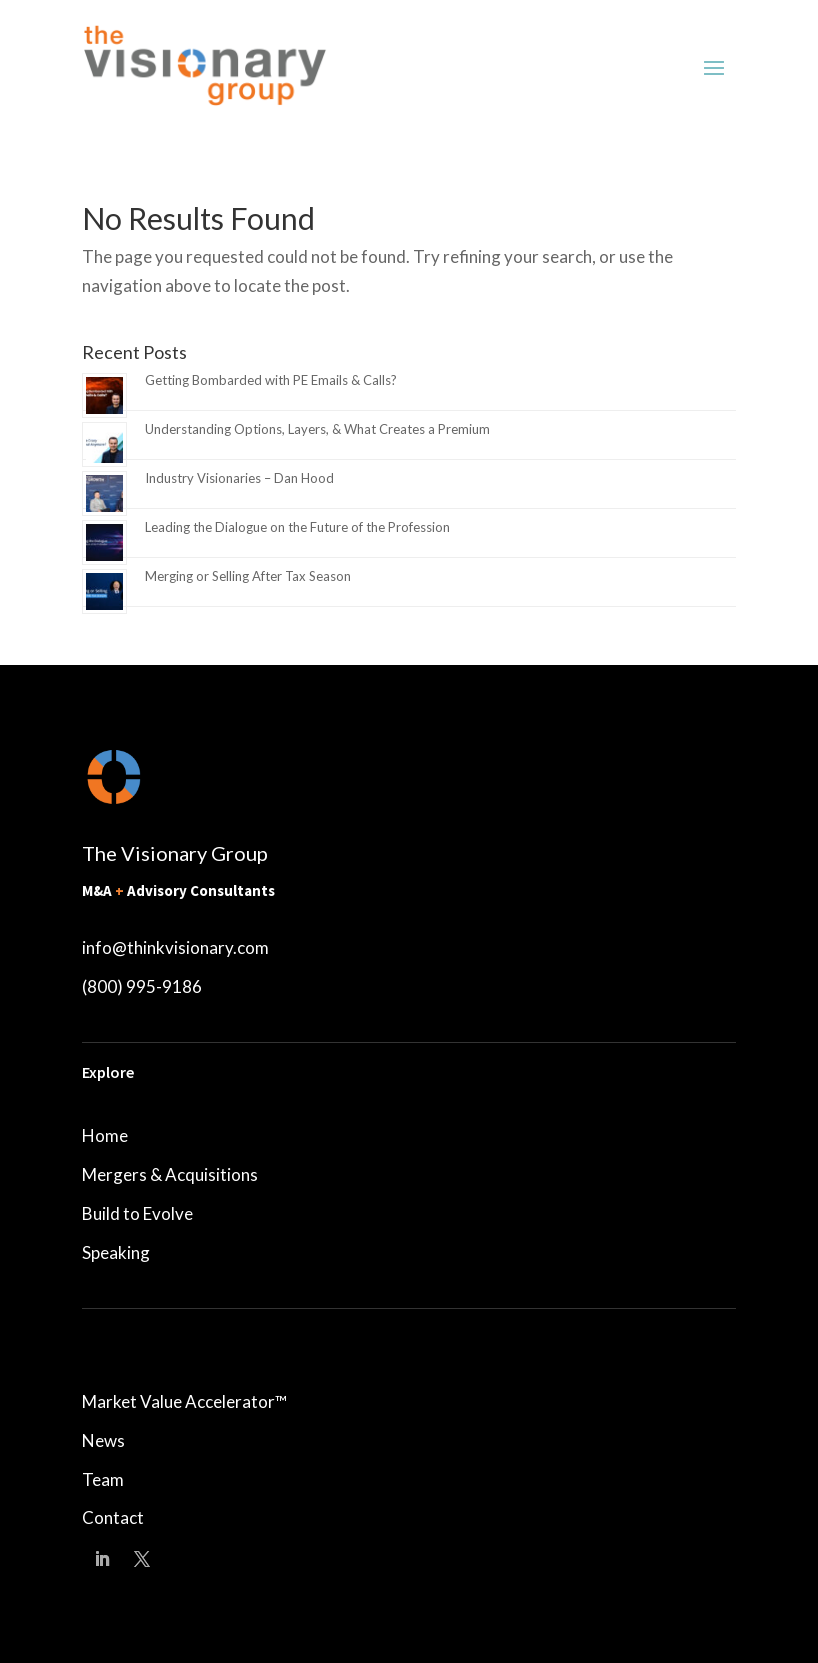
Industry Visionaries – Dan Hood (239, 478)
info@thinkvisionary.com (175, 947)
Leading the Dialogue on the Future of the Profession (297, 527)
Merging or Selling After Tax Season (248, 576)
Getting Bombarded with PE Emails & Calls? (271, 380)
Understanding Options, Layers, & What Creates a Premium (317, 429)
